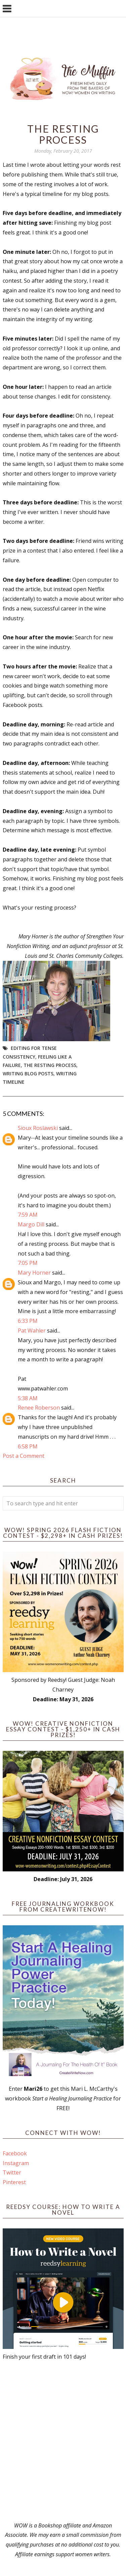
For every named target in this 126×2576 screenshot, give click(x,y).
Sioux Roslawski (38, 1128)
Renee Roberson (39, 1407)
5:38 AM (28, 1398)
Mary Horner (34, 1272)
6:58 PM (28, 1446)
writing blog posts (28, 1073)
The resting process (50, 1065)
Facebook (15, 2153)
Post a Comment (23, 1455)
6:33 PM (28, 1321)
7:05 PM (28, 1263)
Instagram (16, 2163)
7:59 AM (28, 1214)
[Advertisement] (63, 2441)
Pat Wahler (32, 1330)
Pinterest (14, 2182)
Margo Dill (31, 1224)
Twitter (12, 2172)
